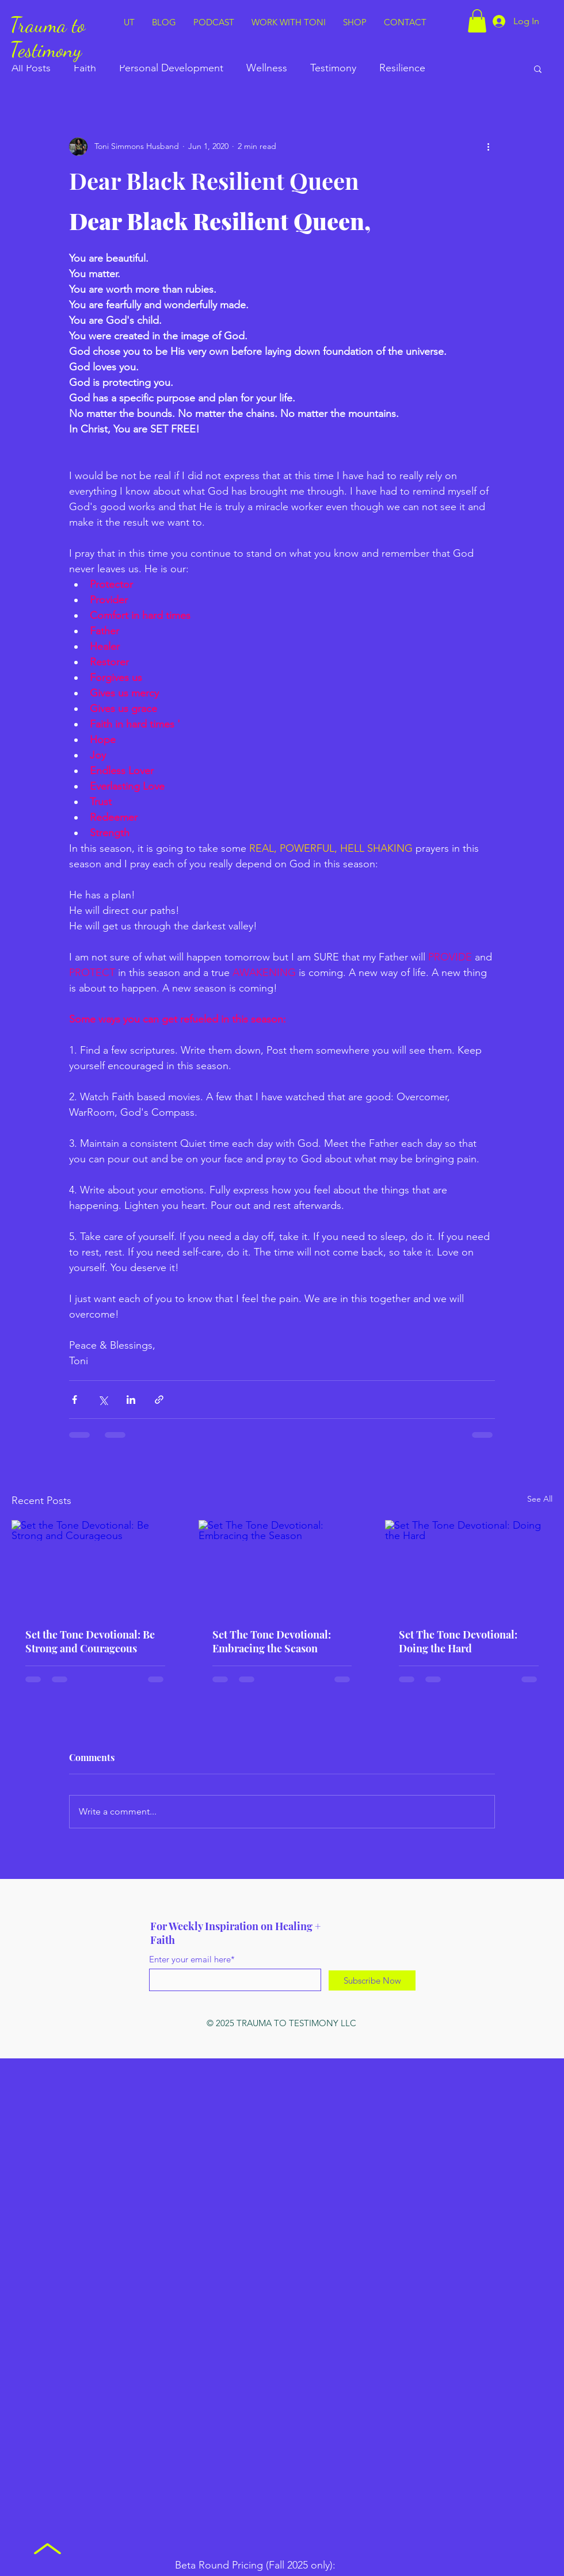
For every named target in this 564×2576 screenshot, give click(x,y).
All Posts (31, 68)
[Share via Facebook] (74, 1399)
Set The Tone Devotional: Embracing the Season (271, 1641)
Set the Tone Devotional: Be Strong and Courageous (90, 1641)
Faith (85, 68)
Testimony (333, 68)
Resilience (402, 68)
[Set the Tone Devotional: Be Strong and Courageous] (95, 1567)
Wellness (266, 68)
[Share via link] (159, 1399)
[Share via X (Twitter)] (102, 1399)
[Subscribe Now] (372, 1980)
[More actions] (488, 147)
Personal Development (171, 68)
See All (539, 1499)
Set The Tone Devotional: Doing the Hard (458, 1641)
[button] (477, 21)
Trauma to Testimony (47, 37)
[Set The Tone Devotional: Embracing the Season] (282, 1567)
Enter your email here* (192, 1959)
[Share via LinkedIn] (130, 1399)
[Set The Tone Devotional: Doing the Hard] (468, 1567)
